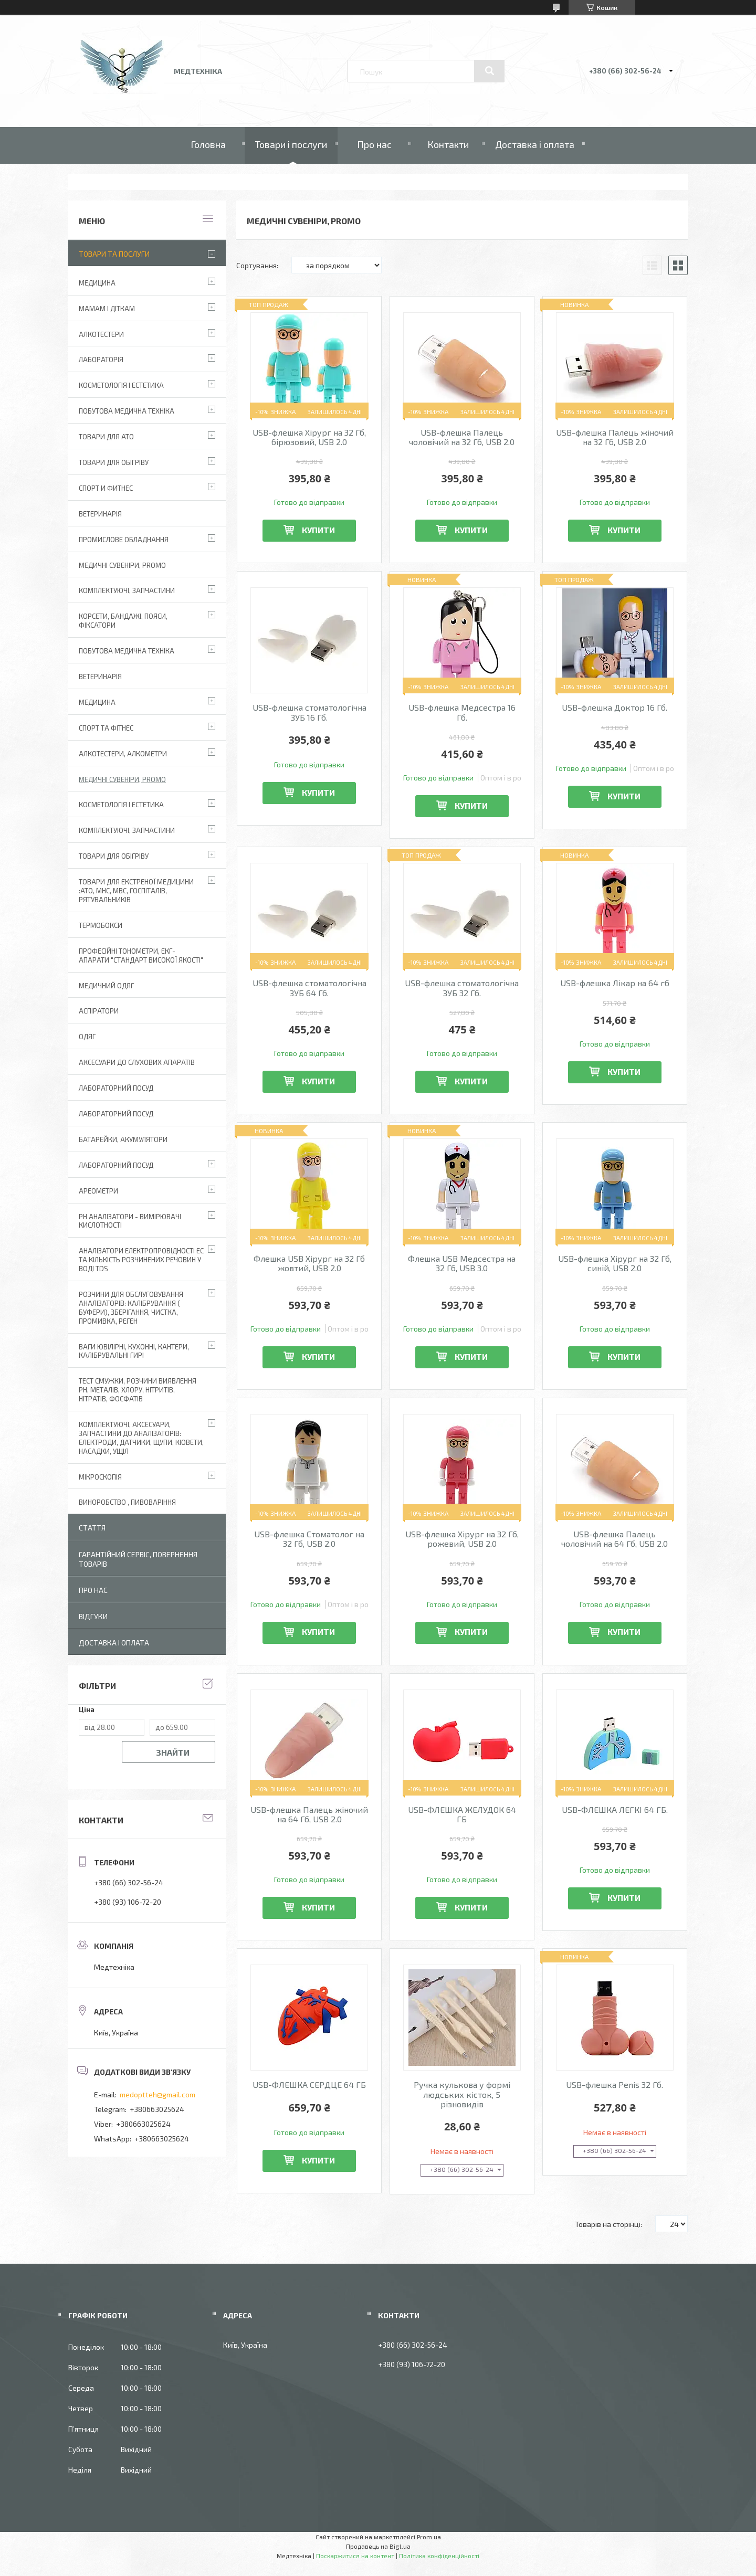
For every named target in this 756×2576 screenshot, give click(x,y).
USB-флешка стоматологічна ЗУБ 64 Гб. (309, 987)
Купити (318, 530)
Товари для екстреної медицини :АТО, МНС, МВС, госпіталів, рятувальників (136, 891)
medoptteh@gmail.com (157, 2094)
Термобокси (100, 925)
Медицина (97, 283)
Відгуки (93, 1616)
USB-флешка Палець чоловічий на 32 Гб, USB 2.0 (461, 437)
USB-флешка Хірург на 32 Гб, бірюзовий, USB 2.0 (309, 437)
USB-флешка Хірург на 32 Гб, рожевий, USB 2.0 (462, 1538)
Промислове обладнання (124, 539)
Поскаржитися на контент (355, 2555)
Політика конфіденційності (439, 2555)
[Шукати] (489, 71)
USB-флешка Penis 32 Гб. (614, 2084)
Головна (208, 144)
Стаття (92, 1527)
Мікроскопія (100, 1477)
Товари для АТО (106, 436)
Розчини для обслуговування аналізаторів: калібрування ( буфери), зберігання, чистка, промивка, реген (131, 1307)
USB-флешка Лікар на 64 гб (614, 983)
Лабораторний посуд (116, 1165)
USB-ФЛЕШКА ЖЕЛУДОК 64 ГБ (462, 1814)
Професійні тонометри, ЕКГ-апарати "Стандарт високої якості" (141, 955)
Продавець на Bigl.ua (378, 2546)
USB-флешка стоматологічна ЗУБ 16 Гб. (309, 712)
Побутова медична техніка (126, 411)
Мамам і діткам (107, 308)
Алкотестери (101, 334)
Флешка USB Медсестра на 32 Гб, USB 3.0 (462, 1263)
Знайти (173, 1752)
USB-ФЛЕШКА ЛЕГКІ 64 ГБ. (615, 1809)
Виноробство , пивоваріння (127, 1502)
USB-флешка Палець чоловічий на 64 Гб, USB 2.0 (614, 1538)
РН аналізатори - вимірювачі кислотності (130, 1221)
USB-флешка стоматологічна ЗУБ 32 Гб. (462, 987)
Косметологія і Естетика (121, 385)
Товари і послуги (291, 144)
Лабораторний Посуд (116, 1088)
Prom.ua (429, 2536)
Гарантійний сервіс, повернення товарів (138, 1559)
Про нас (374, 144)
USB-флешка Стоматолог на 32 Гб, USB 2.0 (309, 1538)
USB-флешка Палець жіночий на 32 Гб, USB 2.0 (615, 437)
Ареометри (98, 1191)
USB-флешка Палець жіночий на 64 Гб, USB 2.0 (309, 1814)
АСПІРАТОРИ (99, 1011)
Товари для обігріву (114, 462)
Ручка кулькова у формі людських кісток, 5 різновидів (462, 2094)
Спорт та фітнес (106, 728)
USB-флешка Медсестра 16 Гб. (462, 712)
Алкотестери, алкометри (123, 753)
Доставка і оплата (534, 144)
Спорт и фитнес (106, 488)
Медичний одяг (106, 985)
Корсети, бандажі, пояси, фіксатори (123, 620)
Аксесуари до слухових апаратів (137, 1062)
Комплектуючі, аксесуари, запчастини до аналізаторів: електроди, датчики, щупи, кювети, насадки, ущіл (141, 1437)
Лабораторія (101, 359)
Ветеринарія (100, 514)
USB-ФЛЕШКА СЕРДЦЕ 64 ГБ (309, 2084)
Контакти (448, 144)
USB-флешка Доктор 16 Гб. (614, 707)
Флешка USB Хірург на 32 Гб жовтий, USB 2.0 (309, 1263)
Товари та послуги (114, 253)
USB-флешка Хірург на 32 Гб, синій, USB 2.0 (614, 1263)
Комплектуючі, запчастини (127, 590)
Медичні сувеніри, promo (122, 565)
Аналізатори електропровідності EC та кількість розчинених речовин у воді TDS (141, 1260)
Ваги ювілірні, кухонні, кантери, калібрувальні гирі (134, 1351)
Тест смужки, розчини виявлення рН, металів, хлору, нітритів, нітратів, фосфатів (137, 1390)
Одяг (87, 1036)
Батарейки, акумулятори (123, 1139)
